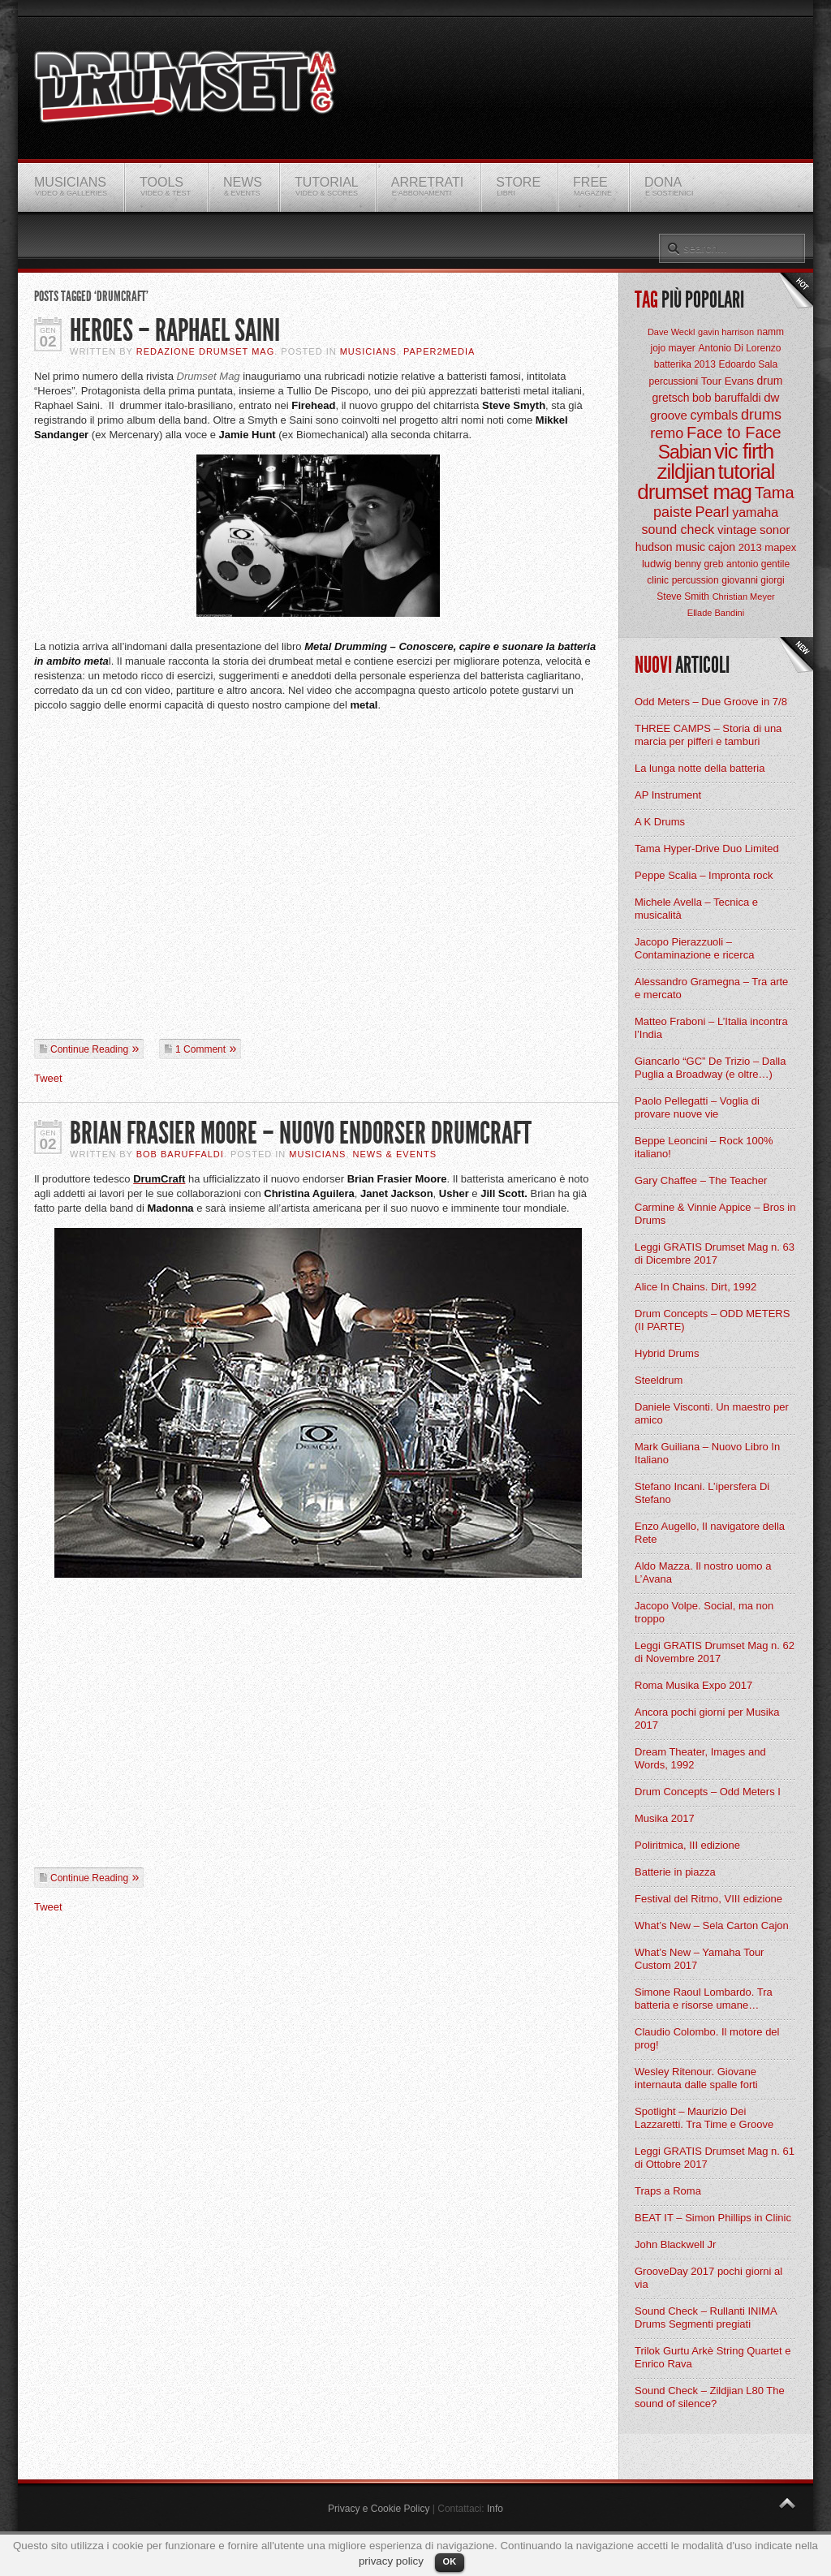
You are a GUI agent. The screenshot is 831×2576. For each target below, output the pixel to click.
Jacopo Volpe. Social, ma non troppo (704, 1612)
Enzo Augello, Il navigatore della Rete (710, 1532)
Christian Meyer (744, 596)
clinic (658, 580)
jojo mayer (672, 348)
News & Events (395, 1154)
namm (770, 332)
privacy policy (391, 2561)
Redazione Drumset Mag (205, 351)
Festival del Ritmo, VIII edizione (708, 1899)
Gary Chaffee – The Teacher (701, 1180)
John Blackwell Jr (675, 2244)
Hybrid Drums (667, 1353)
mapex (780, 547)
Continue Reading (89, 1049)
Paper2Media (439, 351)
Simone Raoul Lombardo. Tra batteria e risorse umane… (704, 1998)
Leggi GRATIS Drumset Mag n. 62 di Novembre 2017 (714, 1652)
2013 (750, 547)
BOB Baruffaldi (180, 1154)
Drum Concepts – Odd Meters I (708, 1792)
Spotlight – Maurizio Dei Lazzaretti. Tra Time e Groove (704, 2117)
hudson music (670, 547)
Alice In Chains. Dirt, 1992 (695, 1287)
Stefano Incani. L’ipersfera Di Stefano (702, 1493)
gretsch (671, 397)
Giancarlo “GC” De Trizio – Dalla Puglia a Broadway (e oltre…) (710, 1067)
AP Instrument (668, 795)
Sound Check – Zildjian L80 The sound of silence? (710, 2397)
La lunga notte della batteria (699, 768)
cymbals (714, 415)
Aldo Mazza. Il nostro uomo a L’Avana (703, 1572)
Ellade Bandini (715, 613)
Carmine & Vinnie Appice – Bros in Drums (715, 1213)
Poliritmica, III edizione (687, 1845)
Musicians (368, 351)
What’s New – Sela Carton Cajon (712, 1925)
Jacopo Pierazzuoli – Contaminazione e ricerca (694, 948)
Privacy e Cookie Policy (378, 2508)
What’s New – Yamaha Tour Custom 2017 (699, 1958)
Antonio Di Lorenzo (739, 348)
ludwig (657, 564)
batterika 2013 (685, 364)
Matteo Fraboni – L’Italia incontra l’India (711, 1027)
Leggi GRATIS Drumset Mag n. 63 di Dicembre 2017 (714, 1253)
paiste (672, 512)
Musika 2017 (665, 1818)
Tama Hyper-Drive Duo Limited (707, 848)
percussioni (674, 381)
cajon (721, 547)
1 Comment (200, 1049)
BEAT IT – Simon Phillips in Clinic (713, 2218)
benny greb (698, 564)
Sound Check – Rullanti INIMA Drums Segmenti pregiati (706, 2317)
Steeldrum (658, 1380)
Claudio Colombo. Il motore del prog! (707, 2038)
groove (668, 415)
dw (771, 397)
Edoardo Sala (747, 364)
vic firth (743, 451)
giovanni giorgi (752, 580)
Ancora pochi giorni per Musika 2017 (707, 1718)
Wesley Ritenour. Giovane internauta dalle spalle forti (696, 2078)
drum (770, 380)
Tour (711, 381)
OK (450, 2561)
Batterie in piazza (675, 1872)
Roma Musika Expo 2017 (693, 1685)
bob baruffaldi (726, 397)
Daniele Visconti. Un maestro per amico (712, 1413)
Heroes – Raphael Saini (175, 330)
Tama (774, 493)
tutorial (746, 471)
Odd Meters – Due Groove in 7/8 (711, 702)
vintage (736, 529)
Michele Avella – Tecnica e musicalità (696, 908)
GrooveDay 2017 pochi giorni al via (708, 2277)
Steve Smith (683, 596)
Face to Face (734, 433)
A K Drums (660, 822)
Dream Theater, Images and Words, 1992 (700, 1758)
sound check (678, 529)
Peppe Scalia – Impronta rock (704, 875)
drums (761, 415)
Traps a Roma (668, 2191)
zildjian (686, 471)
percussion (695, 580)
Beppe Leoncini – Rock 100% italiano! (704, 1147)
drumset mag (694, 492)
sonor (775, 529)
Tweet (48, 1078)
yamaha (755, 512)
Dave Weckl (671, 332)
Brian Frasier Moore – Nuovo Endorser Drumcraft (301, 1133)
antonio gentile (758, 564)
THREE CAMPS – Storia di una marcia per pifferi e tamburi (708, 734)
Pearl (712, 512)
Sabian (685, 452)
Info (495, 2508)
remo (666, 433)
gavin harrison (726, 332)
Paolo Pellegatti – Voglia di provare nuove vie (697, 1107)
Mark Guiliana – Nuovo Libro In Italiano (707, 1453)
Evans (739, 381)
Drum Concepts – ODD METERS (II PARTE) (712, 1320)
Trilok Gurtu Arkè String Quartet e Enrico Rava (712, 2357)
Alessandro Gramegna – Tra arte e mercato (711, 988)
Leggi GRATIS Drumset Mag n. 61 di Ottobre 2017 (714, 2157)
